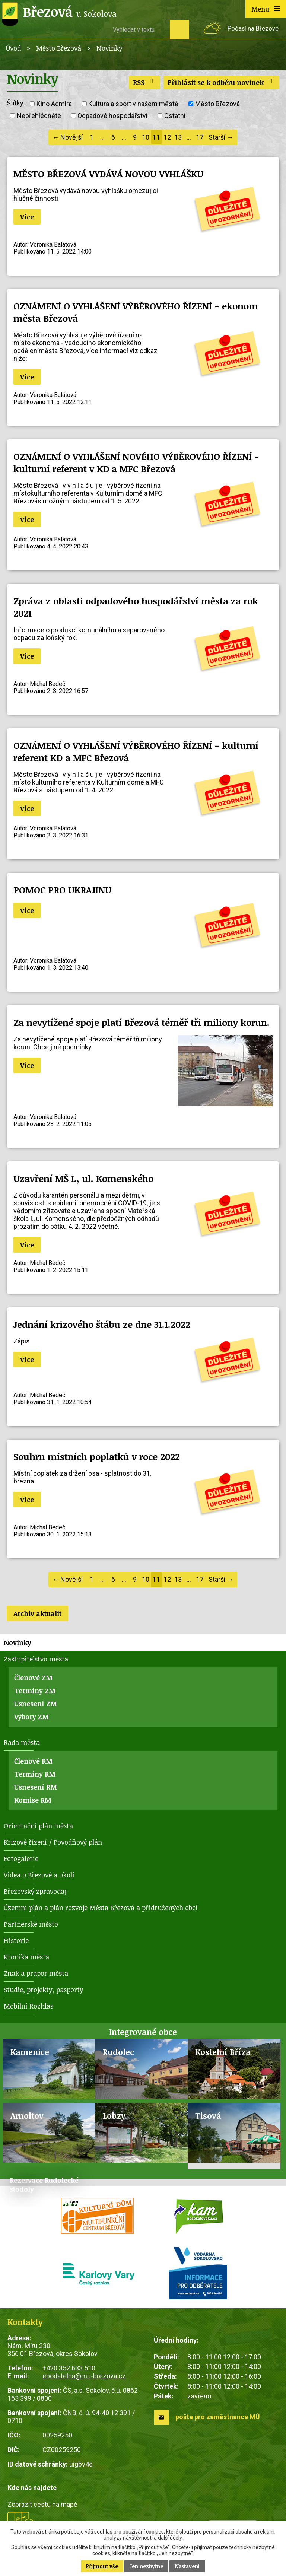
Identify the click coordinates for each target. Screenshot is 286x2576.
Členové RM (33, 1760)
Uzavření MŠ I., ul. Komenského (83, 1178)
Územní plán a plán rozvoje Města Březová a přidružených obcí (101, 1907)
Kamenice (29, 2052)
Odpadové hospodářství (112, 116)
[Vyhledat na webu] (138, 29)
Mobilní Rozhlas (28, 2005)
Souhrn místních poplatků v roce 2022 (96, 1456)
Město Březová (58, 48)
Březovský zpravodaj (35, 1891)
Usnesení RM (35, 1786)
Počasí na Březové (253, 28)
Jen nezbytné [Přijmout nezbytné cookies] (146, 2566)
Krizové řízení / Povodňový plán (53, 1842)
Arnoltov (27, 2115)
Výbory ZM (31, 1716)
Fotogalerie (21, 1858)
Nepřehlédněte (39, 116)
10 (145, 137)
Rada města (22, 1742)
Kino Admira (54, 104)
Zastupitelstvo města (36, 1658)
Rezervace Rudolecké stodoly (44, 2185)
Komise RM (32, 1800)
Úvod (13, 48)
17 (199, 137)
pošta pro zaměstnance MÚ (217, 2417)
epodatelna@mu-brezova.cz (84, 2376)
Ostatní (174, 116)
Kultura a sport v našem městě (133, 104)
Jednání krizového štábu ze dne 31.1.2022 (101, 1324)
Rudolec (118, 2052)
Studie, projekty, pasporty (43, 1989)
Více (27, 216)
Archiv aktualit (37, 1613)
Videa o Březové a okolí (39, 1874)
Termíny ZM (34, 1690)
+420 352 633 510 (68, 2368)
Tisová (208, 2115)
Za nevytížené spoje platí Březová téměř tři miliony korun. (141, 1022)
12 (167, 137)
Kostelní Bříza (223, 2052)
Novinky (17, 1642)
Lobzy (114, 2115)
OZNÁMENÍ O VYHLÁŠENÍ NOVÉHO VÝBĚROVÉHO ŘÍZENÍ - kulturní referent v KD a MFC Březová (136, 462)
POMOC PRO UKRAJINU (62, 890)
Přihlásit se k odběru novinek (222, 82)
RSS (144, 82)
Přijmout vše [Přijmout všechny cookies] (102, 2566)
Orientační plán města (38, 1825)
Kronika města (26, 1956)
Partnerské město (31, 1924)
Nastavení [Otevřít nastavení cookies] (187, 2566)
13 (178, 137)
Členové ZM (33, 1677)
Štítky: (16, 103)
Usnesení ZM (35, 1703)
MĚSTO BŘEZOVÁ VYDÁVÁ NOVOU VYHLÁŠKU (108, 174)
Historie (16, 1940)
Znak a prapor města (36, 1973)
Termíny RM (34, 1773)
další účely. (170, 2538)
